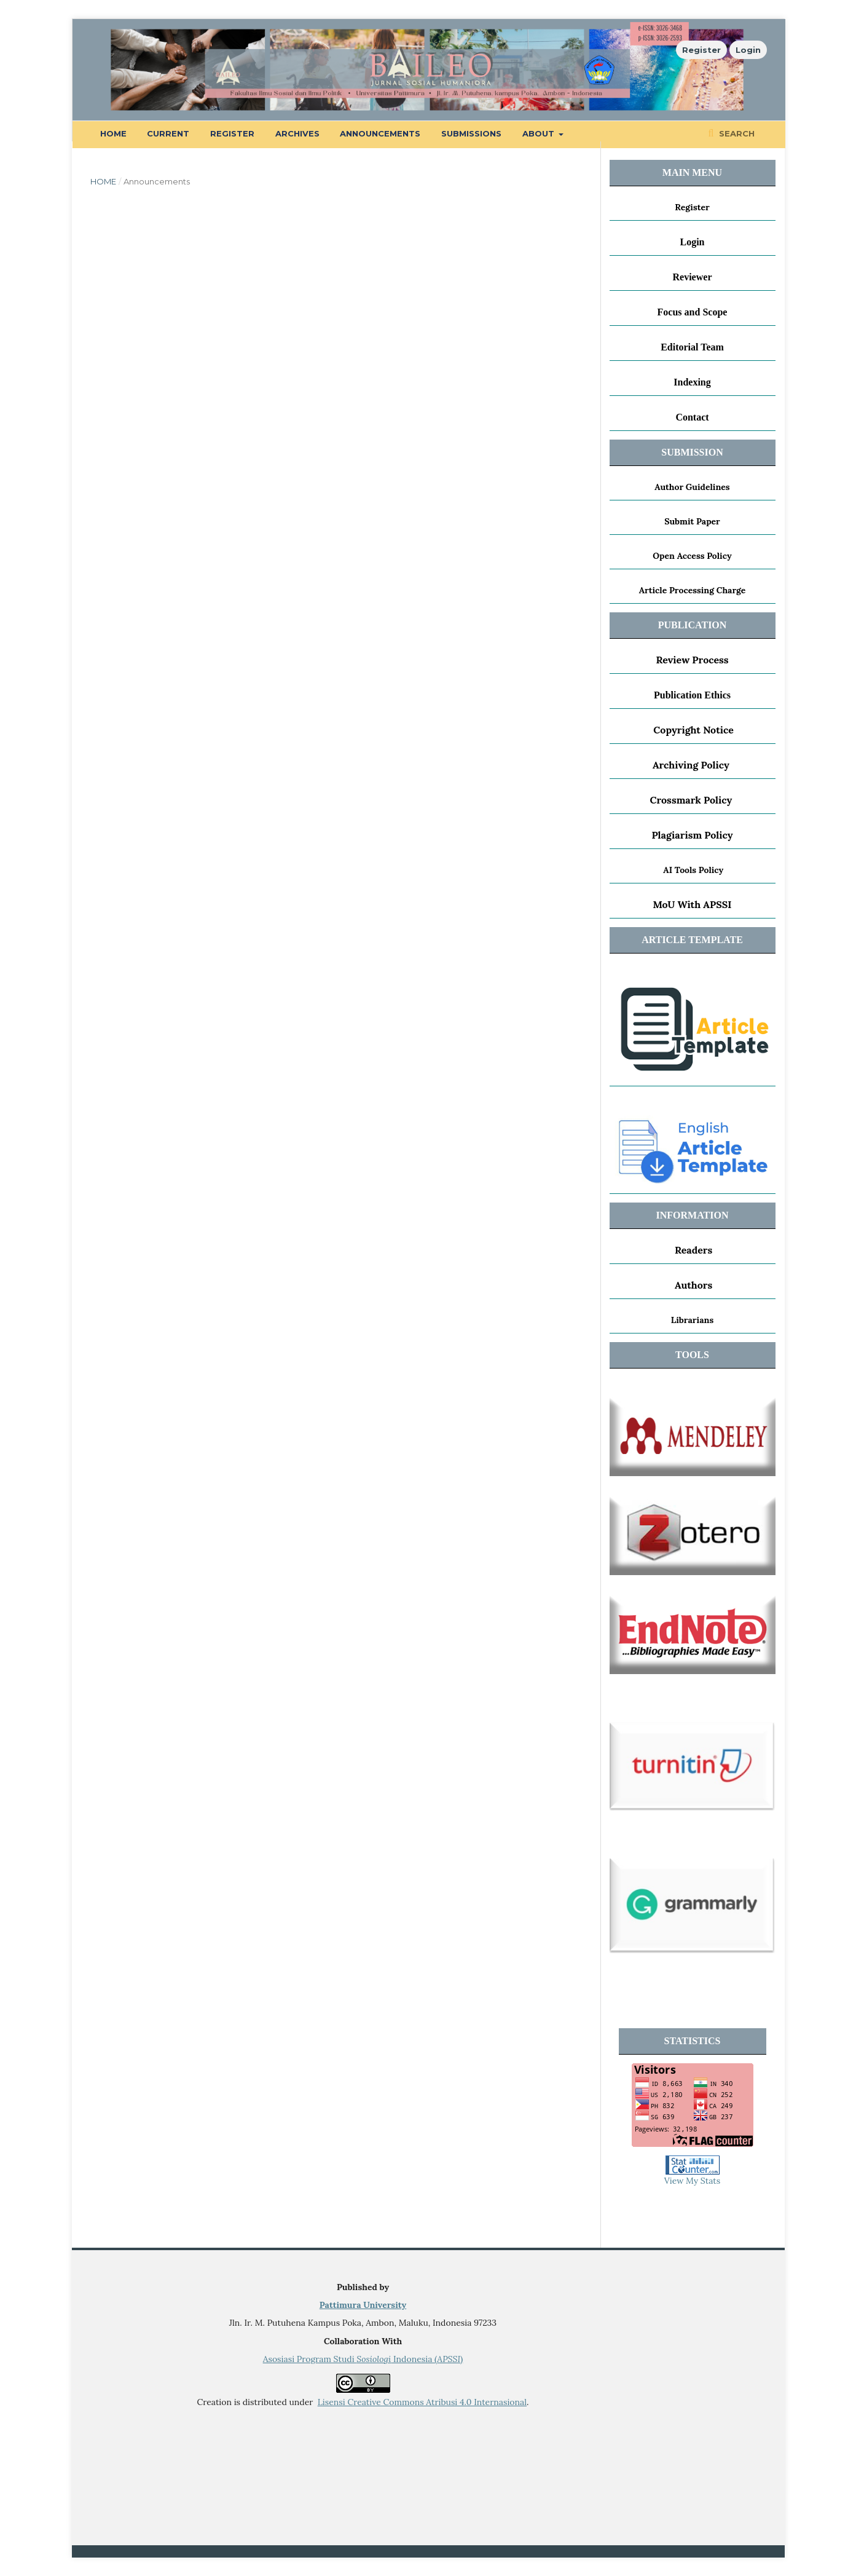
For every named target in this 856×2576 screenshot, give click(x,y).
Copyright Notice (693, 730)
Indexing (691, 382)
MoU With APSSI (692, 904)
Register (232, 133)
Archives (297, 133)
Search (736, 133)
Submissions (471, 133)
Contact (692, 417)
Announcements (380, 133)
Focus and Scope (693, 312)
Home (113, 133)
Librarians (692, 1320)
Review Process (692, 660)
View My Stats (692, 2180)
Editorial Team (692, 347)
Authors (693, 1285)
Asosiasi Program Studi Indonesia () (363, 2359)
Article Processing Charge (692, 590)
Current (168, 133)
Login (748, 50)
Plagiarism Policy (691, 835)
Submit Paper (692, 521)
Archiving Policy (691, 765)
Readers (693, 1250)
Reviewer (692, 277)
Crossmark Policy (691, 800)
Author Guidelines (691, 486)
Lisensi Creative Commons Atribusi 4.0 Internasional (422, 2402)
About (539, 133)
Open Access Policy (692, 555)
